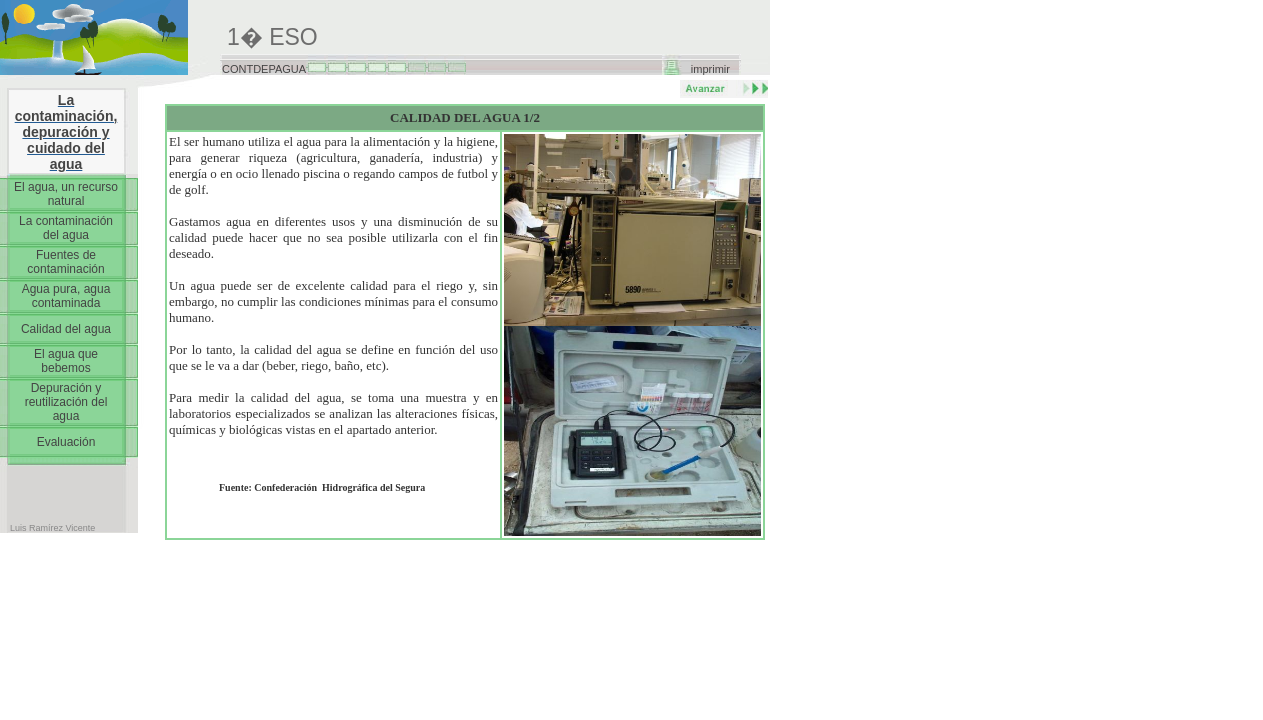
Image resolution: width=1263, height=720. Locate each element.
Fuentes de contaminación (65, 262)
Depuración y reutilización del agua (66, 402)
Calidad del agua (66, 329)
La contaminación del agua (66, 228)
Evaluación (66, 442)
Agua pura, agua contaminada (66, 296)
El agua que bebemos (66, 361)
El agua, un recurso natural (66, 194)
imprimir (710, 69)
